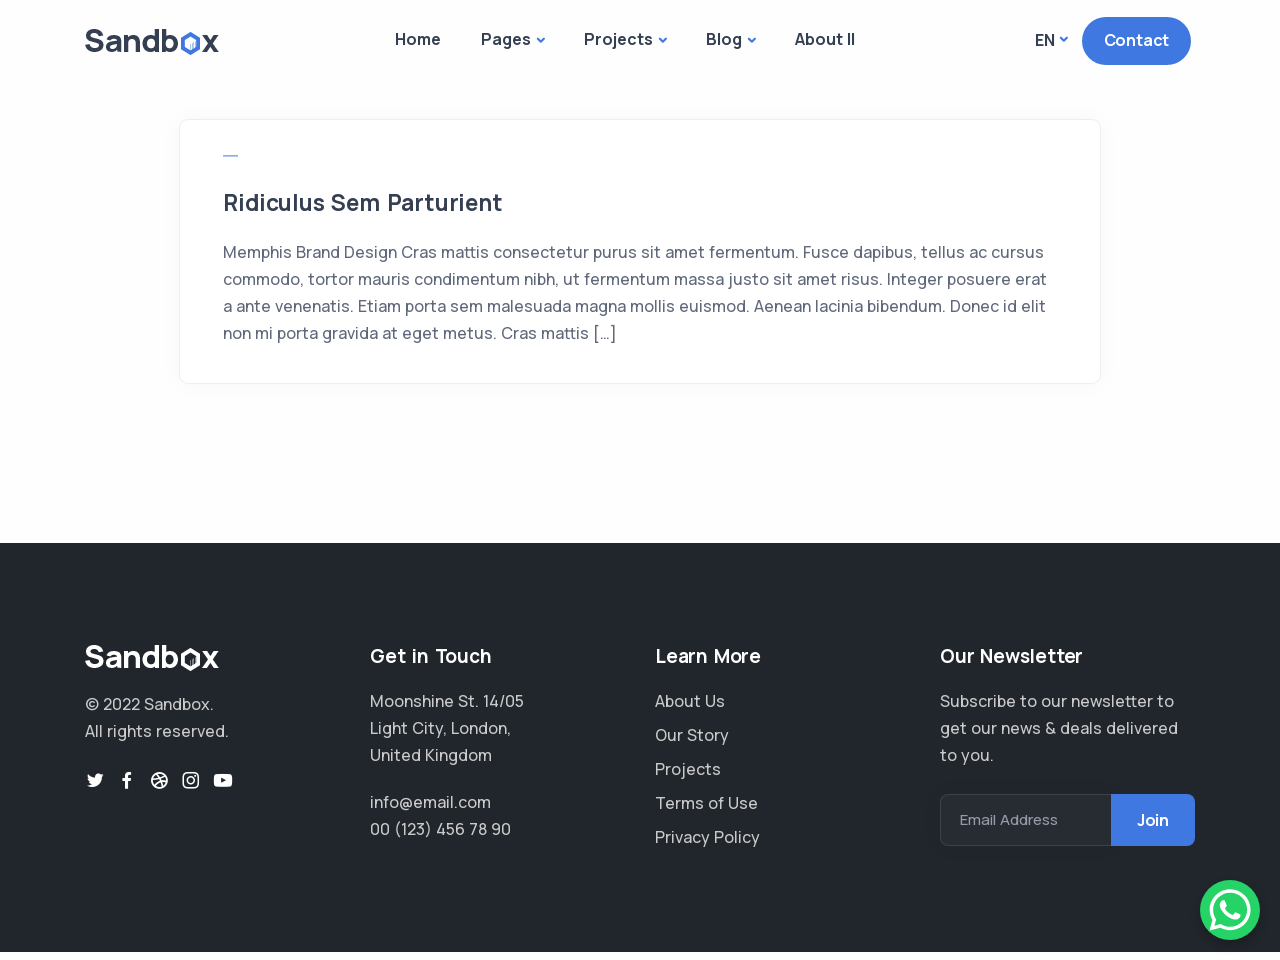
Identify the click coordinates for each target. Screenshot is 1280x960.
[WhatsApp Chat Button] (1230, 910)
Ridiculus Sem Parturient (387, 205)
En (1045, 40)
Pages (506, 39)
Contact (1137, 40)
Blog (724, 39)
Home (418, 39)
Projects (618, 39)
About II (825, 39)
